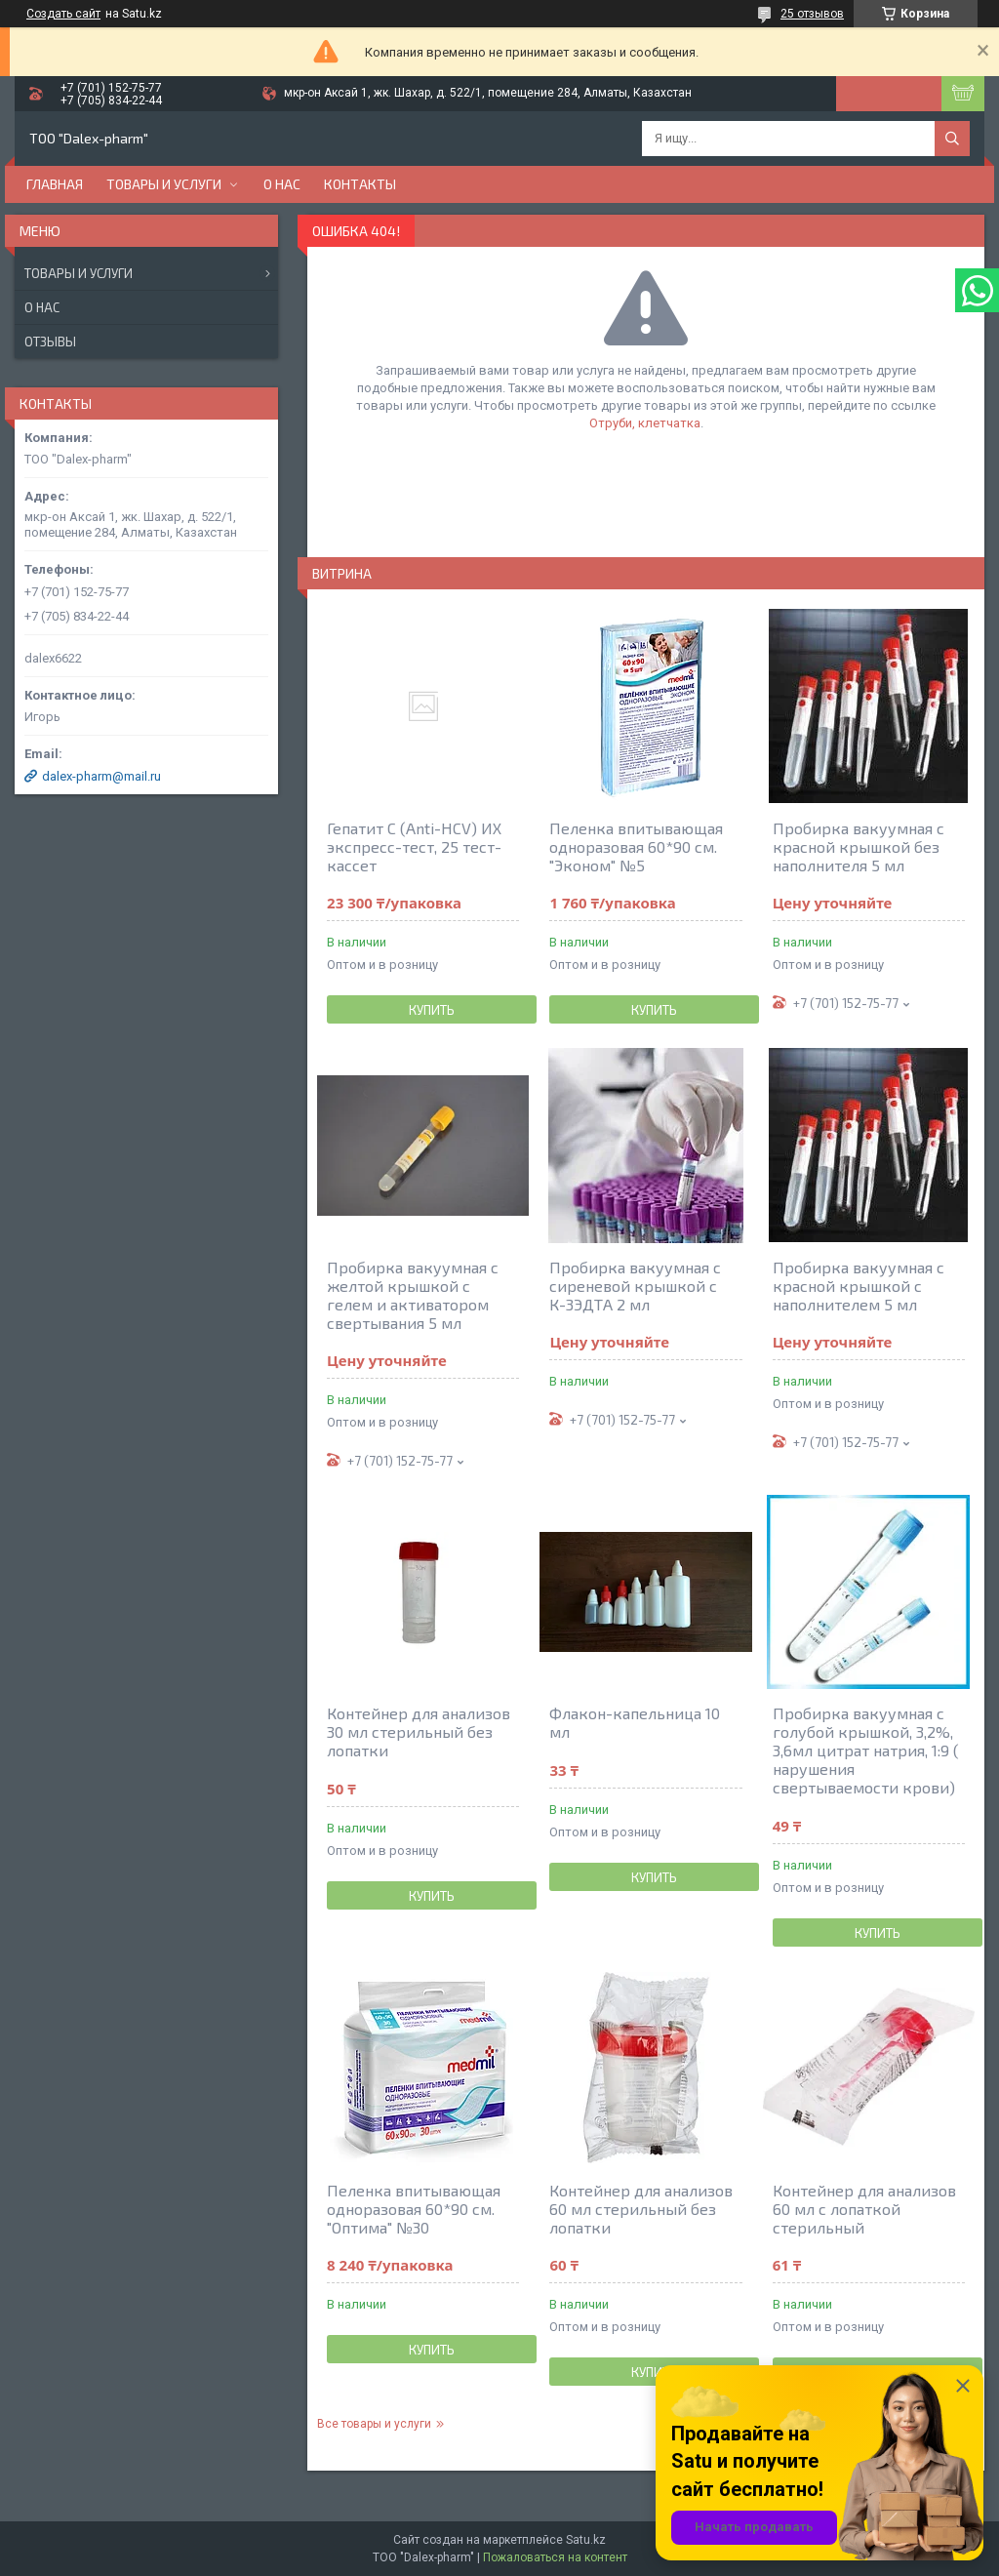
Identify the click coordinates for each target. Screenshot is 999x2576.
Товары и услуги (163, 184)
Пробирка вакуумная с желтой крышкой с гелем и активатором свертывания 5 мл (413, 1295)
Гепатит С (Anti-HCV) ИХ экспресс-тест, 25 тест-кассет (414, 846)
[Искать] (952, 138)
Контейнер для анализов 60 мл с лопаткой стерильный (864, 2208)
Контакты (360, 184)
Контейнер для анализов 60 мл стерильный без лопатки (641, 2208)
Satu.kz (586, 2540)
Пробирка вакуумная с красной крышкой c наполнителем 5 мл (858, 1285)
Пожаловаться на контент (555, 2557)
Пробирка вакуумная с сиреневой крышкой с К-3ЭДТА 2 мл (635, 1285)
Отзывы (50, 341)
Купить (432, 1010)
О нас (281, 184)
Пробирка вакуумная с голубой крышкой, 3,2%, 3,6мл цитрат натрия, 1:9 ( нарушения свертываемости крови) (866, 1750)
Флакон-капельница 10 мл (634, 1722)
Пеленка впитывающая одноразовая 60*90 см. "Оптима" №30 (413, 2208)
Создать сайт (63, 13)
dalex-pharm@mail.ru (101, 776)
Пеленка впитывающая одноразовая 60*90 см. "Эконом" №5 (636, 846)
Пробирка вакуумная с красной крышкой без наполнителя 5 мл (858, 846)
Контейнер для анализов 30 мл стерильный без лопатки (418, 1731)
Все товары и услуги (374, 2424)
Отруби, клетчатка (644, 423)
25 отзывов (812, 13)
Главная (54, 184)
